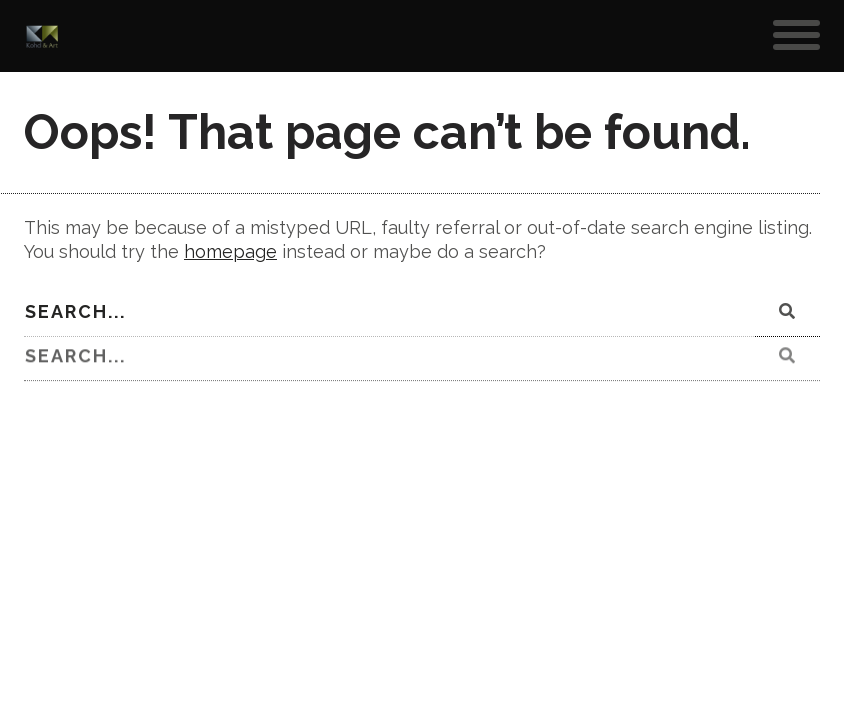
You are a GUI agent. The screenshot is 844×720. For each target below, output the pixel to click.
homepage (230, 251)
